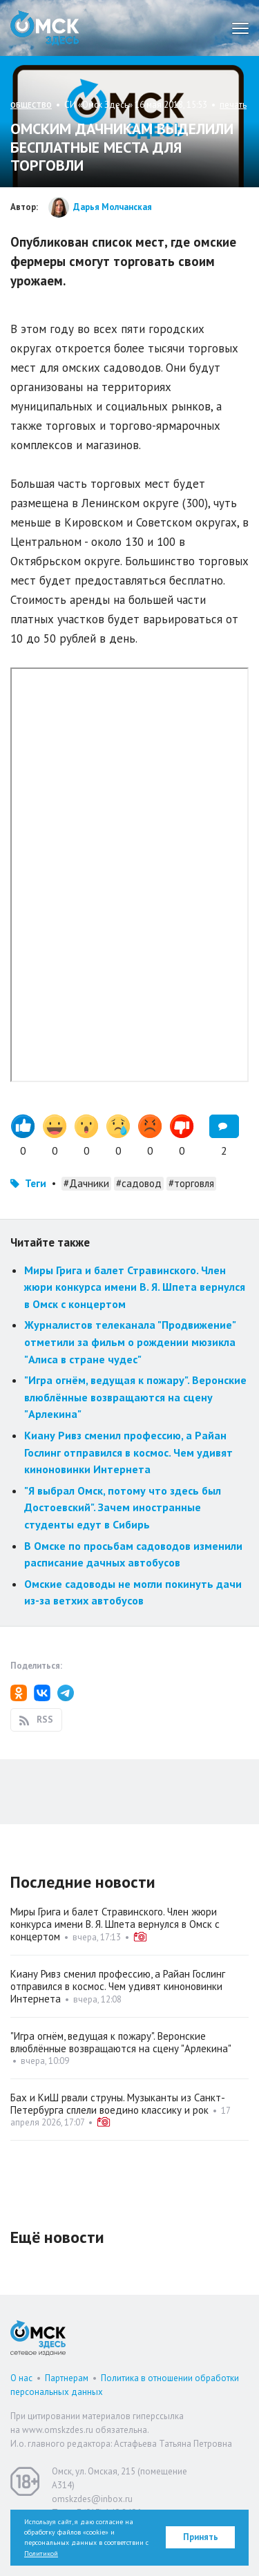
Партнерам (66, 2378)
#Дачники (86, 1183)
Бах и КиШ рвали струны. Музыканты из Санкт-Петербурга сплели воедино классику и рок (117, 2103)
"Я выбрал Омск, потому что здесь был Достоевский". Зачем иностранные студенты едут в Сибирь (122, 1507)
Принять (200, 2537)
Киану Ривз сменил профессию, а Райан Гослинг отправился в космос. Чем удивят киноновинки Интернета (128, 1452)
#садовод (139, 1183)
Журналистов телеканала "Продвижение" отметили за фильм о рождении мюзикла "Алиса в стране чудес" (130, 1341)
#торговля (191, 1183)
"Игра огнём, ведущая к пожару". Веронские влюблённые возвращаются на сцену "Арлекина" (135, 1397)
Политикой (41, 2553)
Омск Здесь (44, 28)
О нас (21, 2378)
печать (233, 105)
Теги (35, 1183)
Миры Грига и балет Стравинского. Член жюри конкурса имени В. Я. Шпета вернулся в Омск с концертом (134, 1287)
